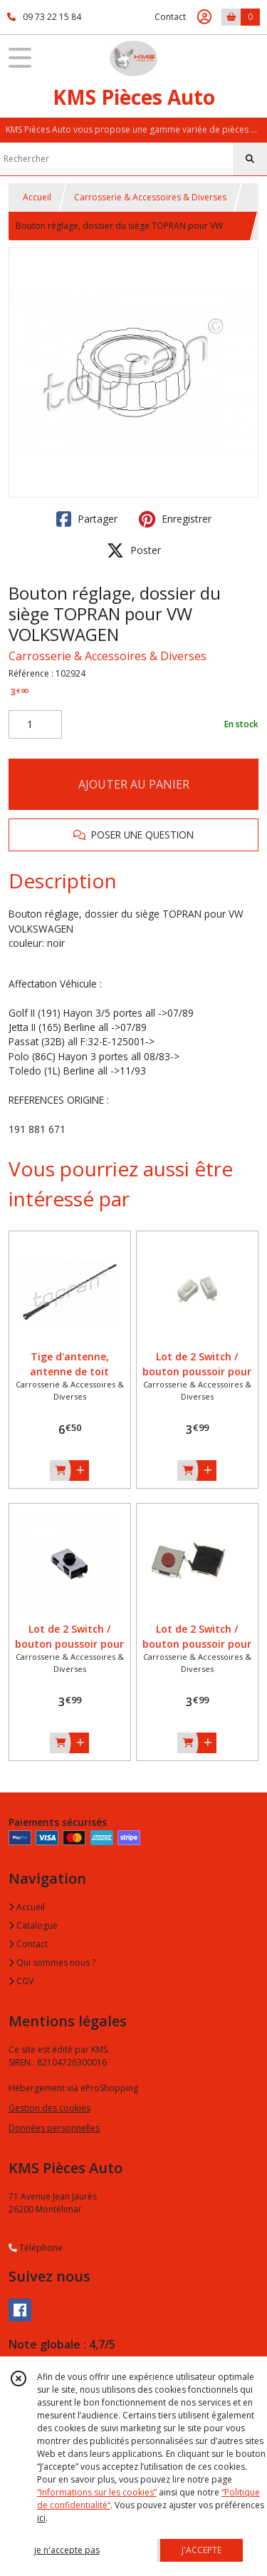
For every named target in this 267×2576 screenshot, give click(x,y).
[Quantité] (35, 724)
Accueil (37, 197)
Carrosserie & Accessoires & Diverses (150, 197)
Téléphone (36, 2248)
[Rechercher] (250, 159)
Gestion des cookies (49, 2108)
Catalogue (33, 1925)
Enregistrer (175, 519)
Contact (170, 17)
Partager (86, 519)
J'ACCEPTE (201, 2550)
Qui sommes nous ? (52, 1962)
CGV (21, 1981)
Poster (134, 550)
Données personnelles (54, 2128)
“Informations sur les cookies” (97, 2492)
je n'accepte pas (67, 2550)
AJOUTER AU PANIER (133, 784)
